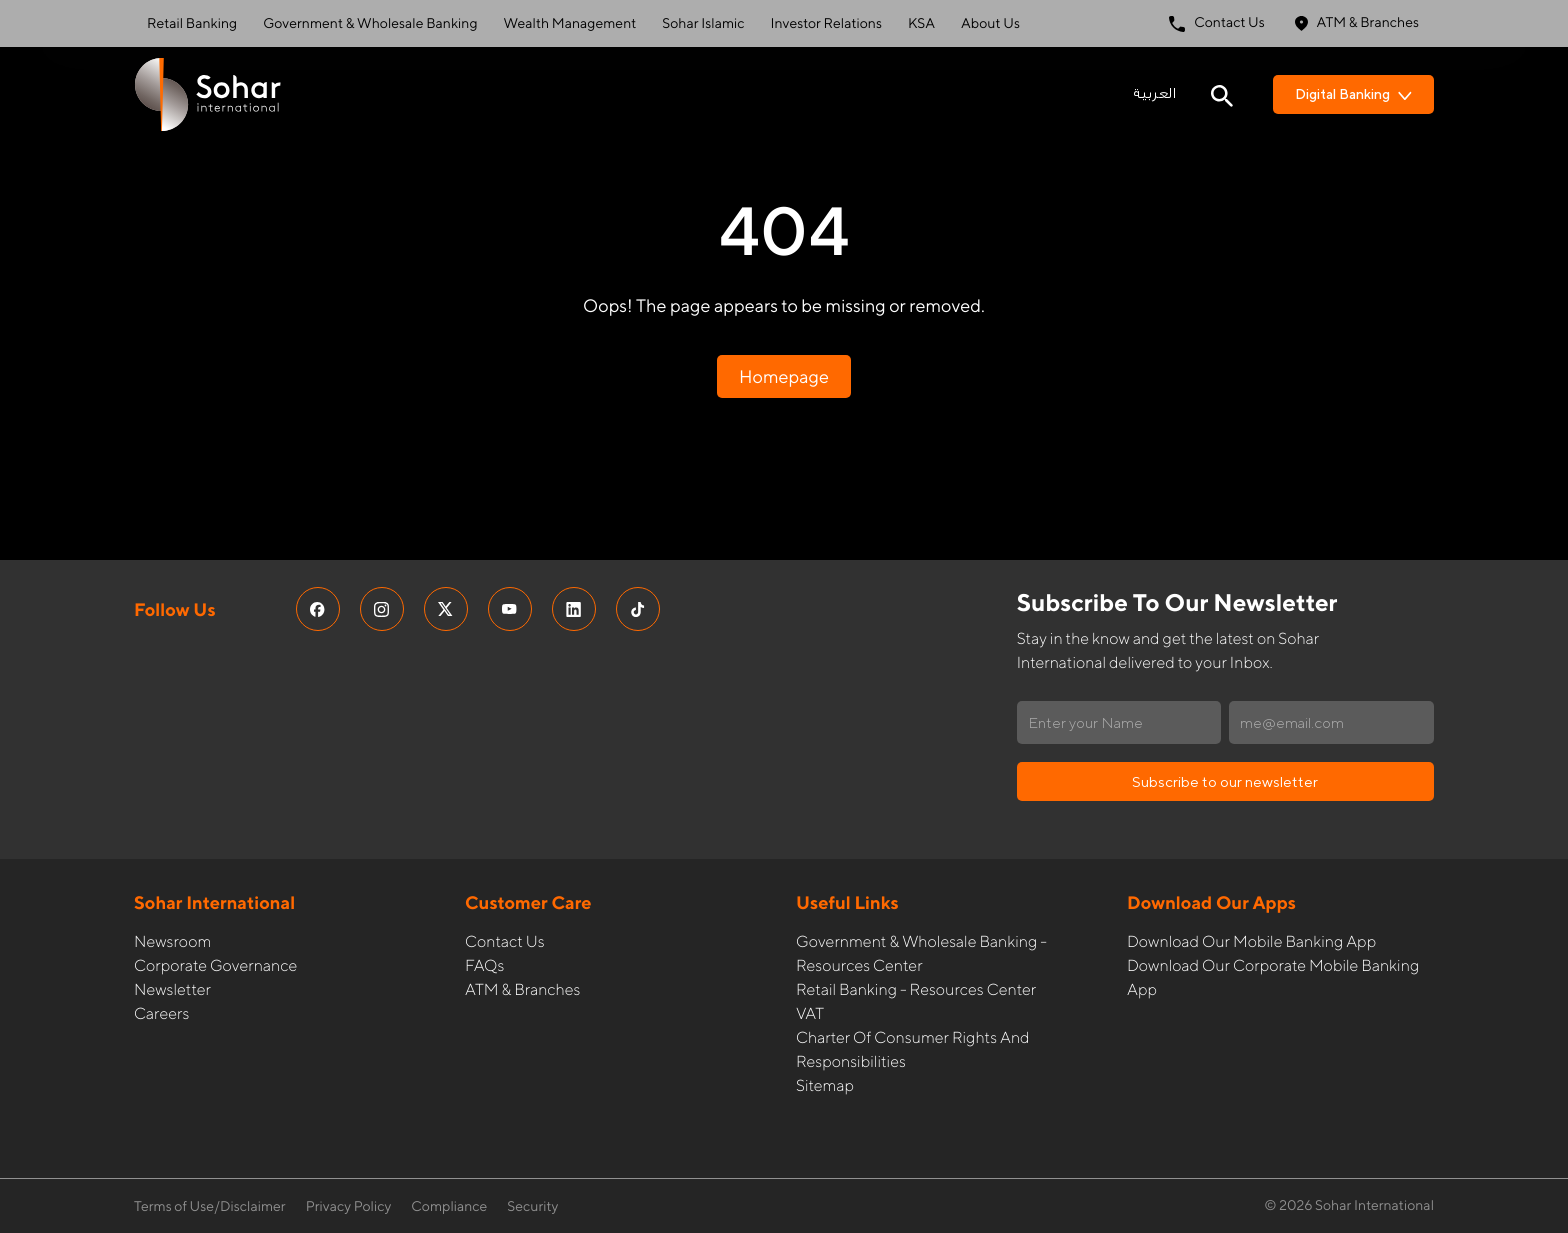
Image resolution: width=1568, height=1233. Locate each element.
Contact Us (1217, 23)
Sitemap (825, 1085)
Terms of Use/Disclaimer (210, 1207)
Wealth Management (570, 24)
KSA (921, 24)
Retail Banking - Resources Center (916, 989)
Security (532, 1207)
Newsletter (172, 989)
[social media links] (318, 609)
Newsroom (172, 941)
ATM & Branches (1357, 23)
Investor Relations (826, 24)
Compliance (449, 1207)
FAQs (484, 965)
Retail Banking (192, 24)
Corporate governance (215, 965)
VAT (810, 1013)
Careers (161, 1013)
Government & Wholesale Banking (370, 24)
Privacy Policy (349, 1207)
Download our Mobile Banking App (1251, 941)
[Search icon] (1222, 94)
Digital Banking (1353, 94)
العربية (1154, 94)
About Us (990, 24)
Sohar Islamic (703, 24)
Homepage (784, 376)
